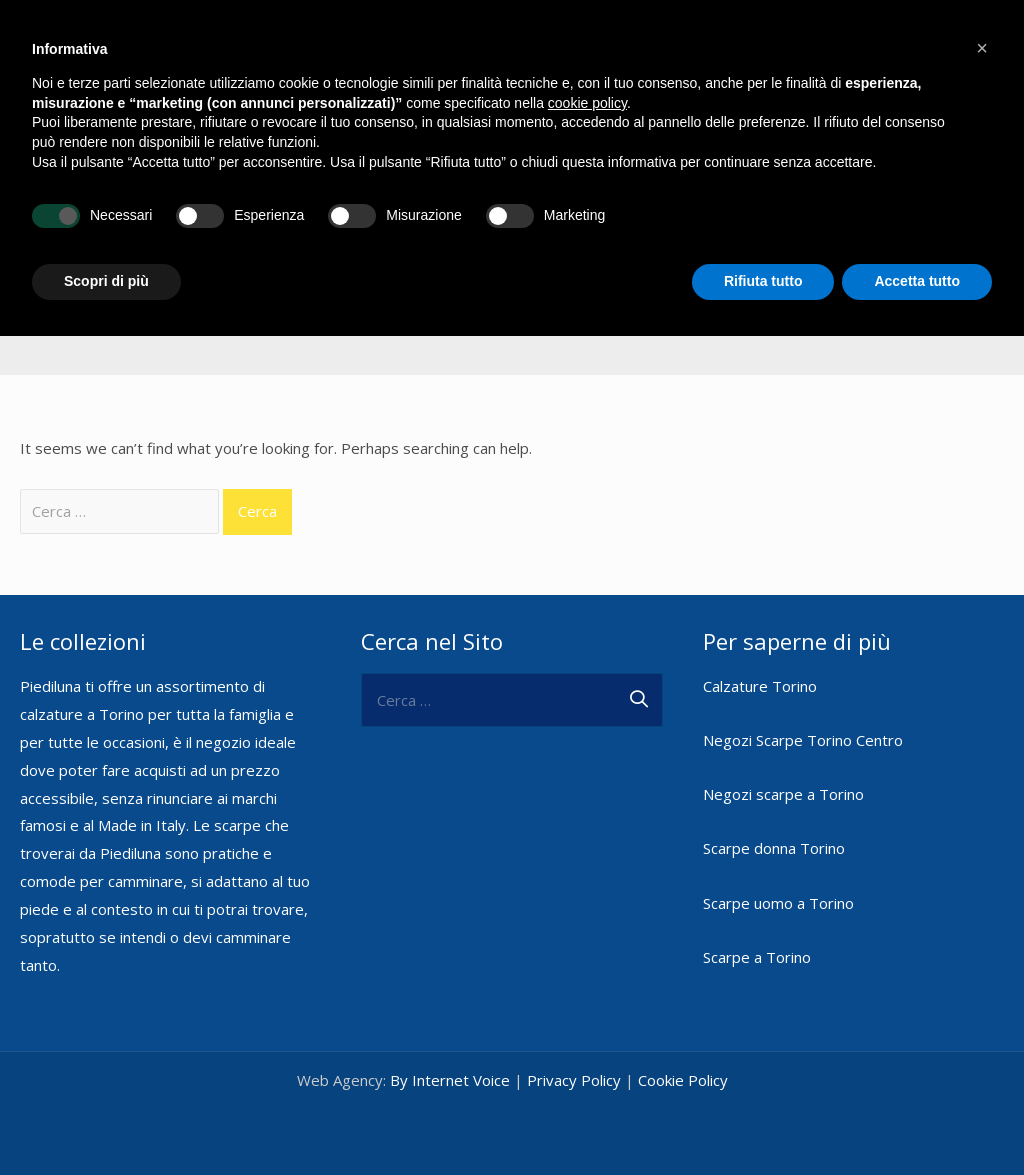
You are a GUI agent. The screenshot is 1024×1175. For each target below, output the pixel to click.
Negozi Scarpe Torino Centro (803, 737)
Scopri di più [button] (106, 281)
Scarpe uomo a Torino (778, 899)
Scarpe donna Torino (774, 845)
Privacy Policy (574, 1077)
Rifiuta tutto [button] (763, 281)
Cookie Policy (683, 1077)
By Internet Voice (450, 1077)
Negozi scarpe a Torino (783, 791)
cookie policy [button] (587, 103)
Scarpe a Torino (757, 953)
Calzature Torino (760, 682)
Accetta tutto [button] (917, 281)
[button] (982, 48)
